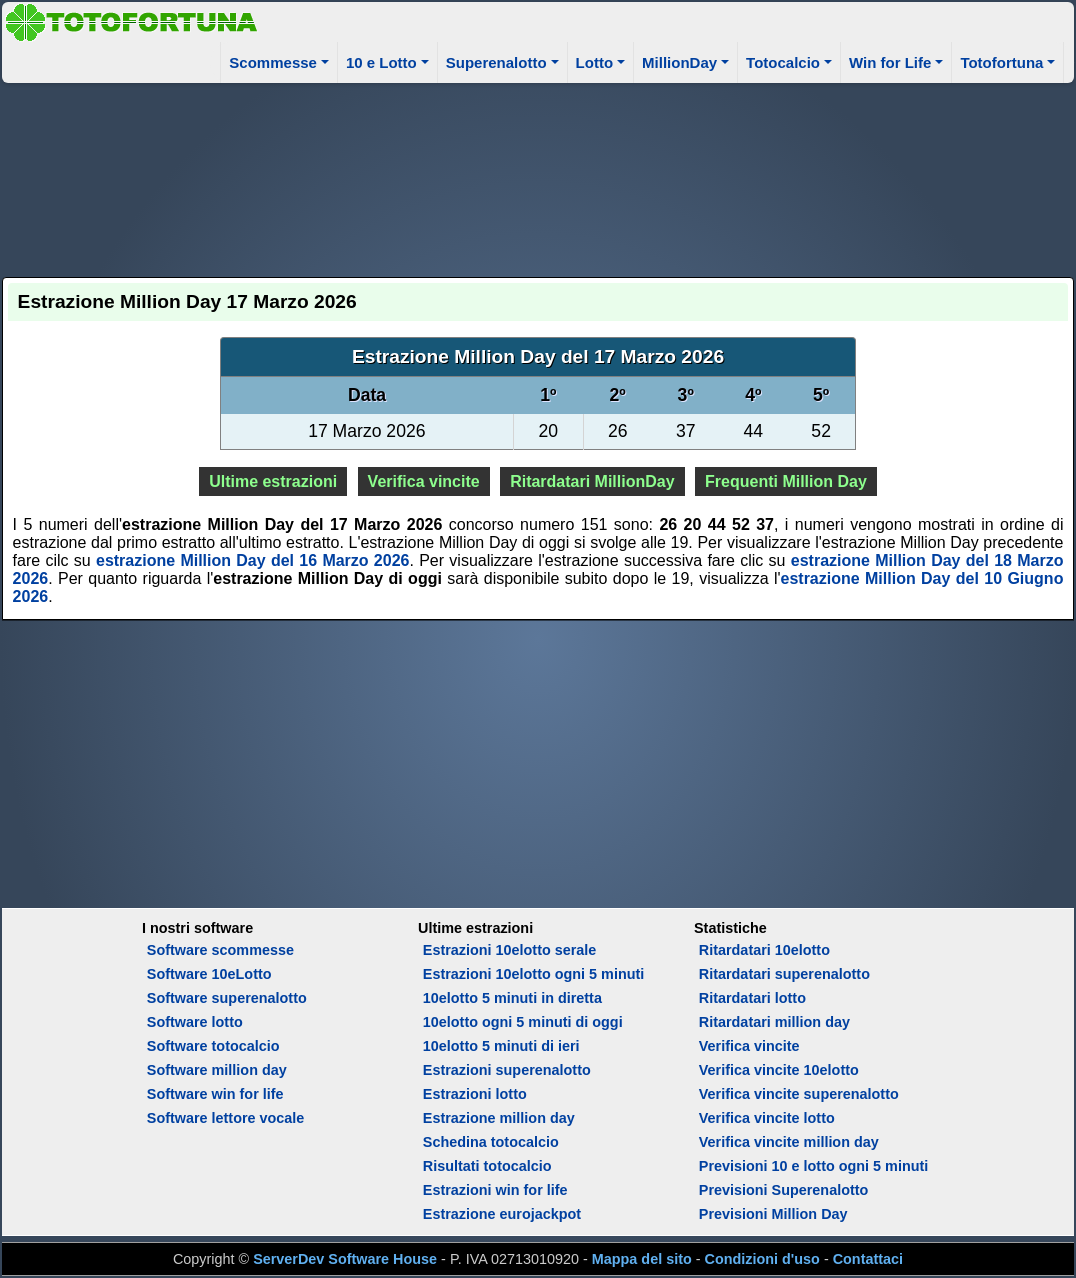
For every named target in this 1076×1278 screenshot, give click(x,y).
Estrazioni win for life (495, 1190)
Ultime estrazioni (273, 481)
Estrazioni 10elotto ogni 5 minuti (533, 974)
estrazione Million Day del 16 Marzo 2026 (252, 560)
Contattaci (868, 1259)
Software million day (217, 1070)
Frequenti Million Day (786, 481)
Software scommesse (220, 950)
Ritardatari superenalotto (784, 974)
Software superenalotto (227, 998)
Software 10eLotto (209, 974)
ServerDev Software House (345, 1259)
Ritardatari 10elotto (764, 950)
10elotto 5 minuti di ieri (501, 1046)
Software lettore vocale (226, 1118)
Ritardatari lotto (752, 998)
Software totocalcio (213, 1046)
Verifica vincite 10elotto (779, 1070)
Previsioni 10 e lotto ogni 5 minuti (813, 1166)
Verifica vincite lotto (767, 1118)
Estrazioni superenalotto (507, 1070)
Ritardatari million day (774, 1022)
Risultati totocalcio (487, 1166)
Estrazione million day (499, 1118)
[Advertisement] (538, 177)
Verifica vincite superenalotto (799, 1094)
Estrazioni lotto (475, 1094)
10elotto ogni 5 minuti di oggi (523, 1022)
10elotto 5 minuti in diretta (512, 998)
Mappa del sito (642, 1259)
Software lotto (195, 1022)
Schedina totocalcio (491, 1142)
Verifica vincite (424, 481)
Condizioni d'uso (762, 1259)
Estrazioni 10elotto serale (510, 950)
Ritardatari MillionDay (592, 481)
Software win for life (215, 1094)
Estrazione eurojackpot (502, 1214)
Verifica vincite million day (789, 1142)
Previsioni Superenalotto (784, 1190)
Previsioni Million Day (773, 1214)
